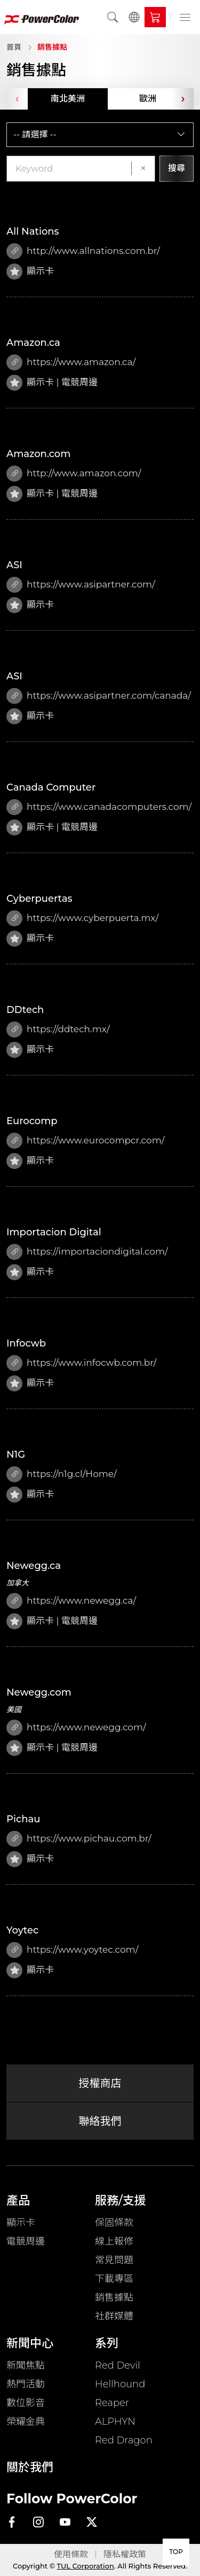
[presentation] (17, 99)
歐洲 (147, 99)
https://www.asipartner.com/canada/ (98, 696)
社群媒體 (114, 2316)
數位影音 (25, 2403)
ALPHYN (115, 2421)
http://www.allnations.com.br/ (83, 251)
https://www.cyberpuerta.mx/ (82, 918)
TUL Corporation (85, 2566)
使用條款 (71, 2554)
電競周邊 (25, 2241)
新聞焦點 (25, 2365)
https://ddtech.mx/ (58, 1030)
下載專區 (114, 2279)
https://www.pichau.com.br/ (78, 1839)
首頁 (13, 47)
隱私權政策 (124, 2554)
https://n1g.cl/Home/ (61, 1474)
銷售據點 (52, 47)
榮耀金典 (25, 2421)
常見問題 (114, 2260)
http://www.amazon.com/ (73, 474)
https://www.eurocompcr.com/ (85, 1141)
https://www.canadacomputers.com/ (98, 807)
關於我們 (29, 2467)
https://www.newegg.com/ (76, 1728)
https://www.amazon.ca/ (70, 362)
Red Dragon (124, 2440)
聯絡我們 (100, 2121)
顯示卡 (20, 2223)
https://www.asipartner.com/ (80, 585)
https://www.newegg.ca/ (71, 1601)
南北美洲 (68, 99)
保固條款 (114, 2223)
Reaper (112, 2403)
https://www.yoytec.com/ (72, 1950)
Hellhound (120, 2384)
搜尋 (176, 168)
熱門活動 (25, 2384)
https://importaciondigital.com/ (87, 1252)
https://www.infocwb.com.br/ (81, 1363)
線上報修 (114, 2241)
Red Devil (117, 2365)
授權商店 (100, 2083)
